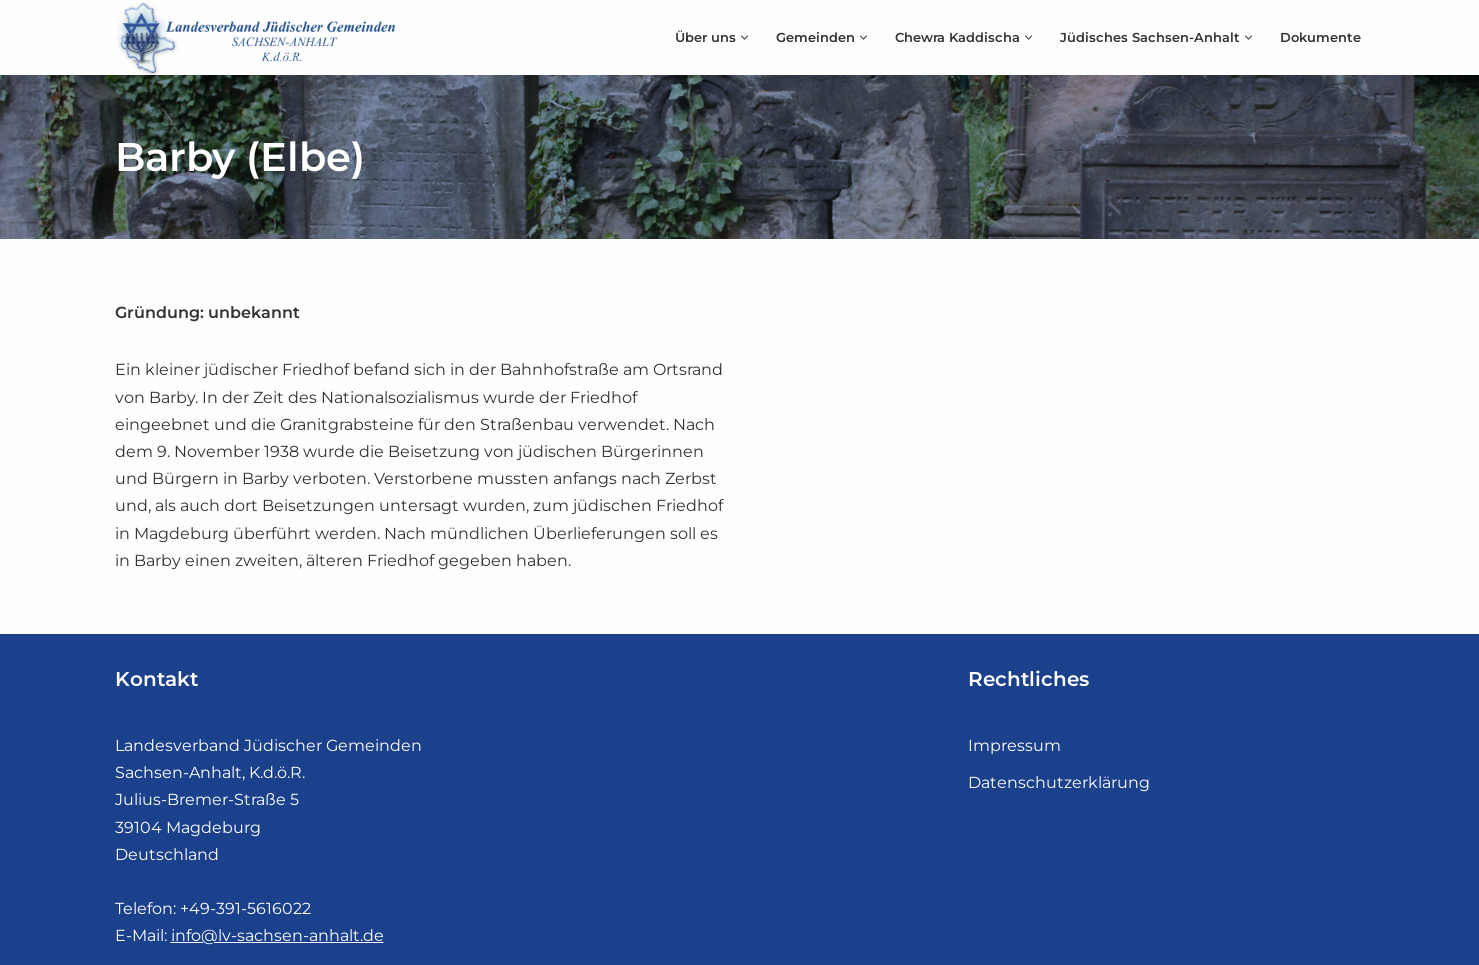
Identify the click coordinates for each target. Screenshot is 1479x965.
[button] (744, 37)
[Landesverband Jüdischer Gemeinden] (260, 37)
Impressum (1014, 745)
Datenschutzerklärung (1059, 782)
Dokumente (1320, 37)
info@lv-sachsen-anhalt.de (277, 935)
